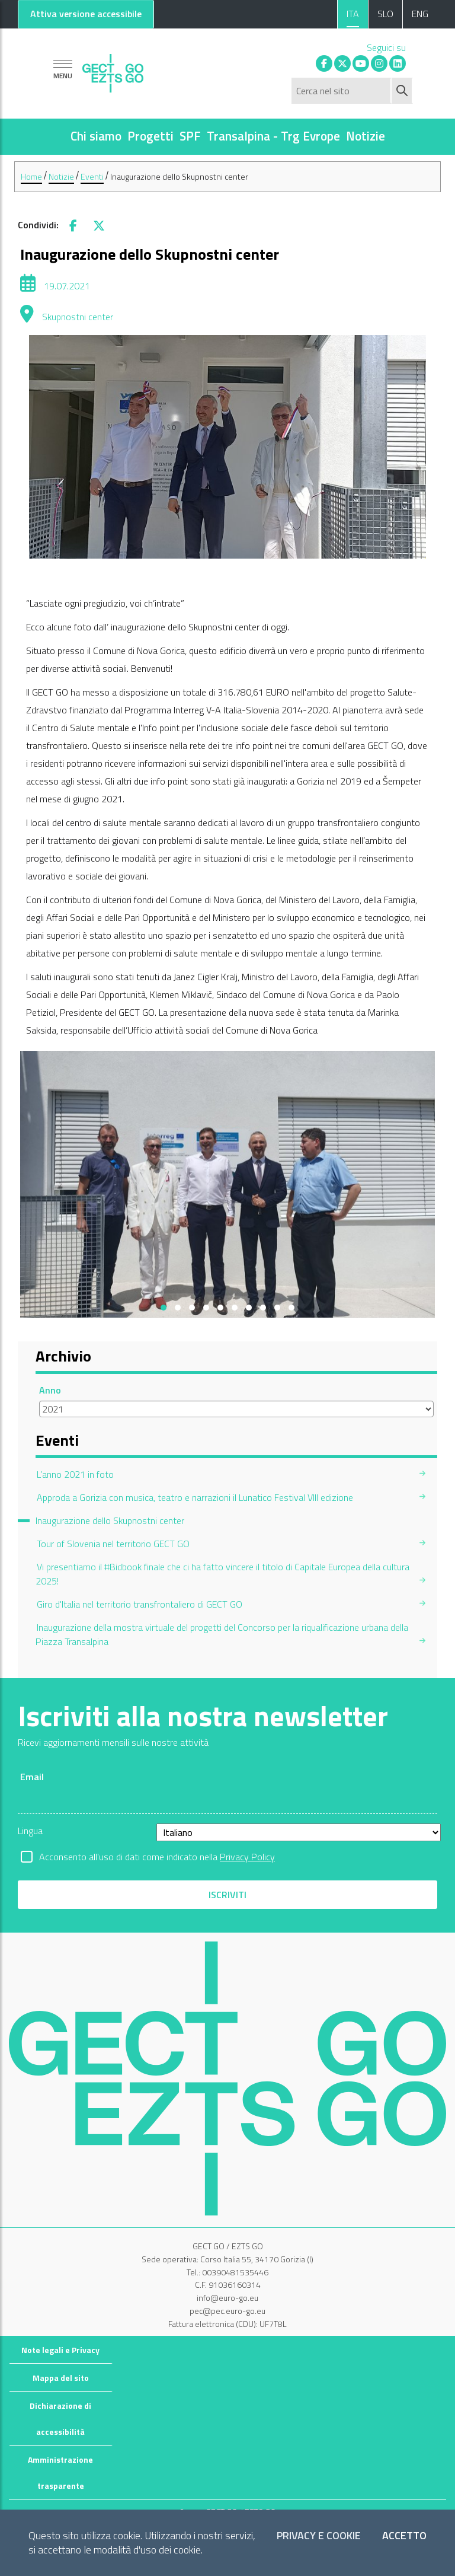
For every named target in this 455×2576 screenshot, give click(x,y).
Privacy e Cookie (319, 2536)
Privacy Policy (247, 1857)
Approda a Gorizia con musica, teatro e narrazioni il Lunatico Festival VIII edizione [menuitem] (195, 1497)
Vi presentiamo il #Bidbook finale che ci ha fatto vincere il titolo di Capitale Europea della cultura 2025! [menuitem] (222, 1574)
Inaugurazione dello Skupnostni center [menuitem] (110, 1520)
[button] (163, 1307)
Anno (50, 1390)
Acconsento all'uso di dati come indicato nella (157, 1857)
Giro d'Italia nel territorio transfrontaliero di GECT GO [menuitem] (139, 1604)
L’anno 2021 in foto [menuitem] (75, 1474)
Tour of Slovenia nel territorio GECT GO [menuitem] (113, 1543)
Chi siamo (96, 135)
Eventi (92, 176)
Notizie (365, 135)
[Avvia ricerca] (402, 91)
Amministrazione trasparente (60, 2472)
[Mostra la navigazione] (62, 69)
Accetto (404, 2536)
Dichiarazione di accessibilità (60, 2418)
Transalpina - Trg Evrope (273, 135)
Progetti (150, 135)
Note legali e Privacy (60, 2350)
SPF (190, 135)
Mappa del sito (61, 2377)
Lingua (30, 1830)
